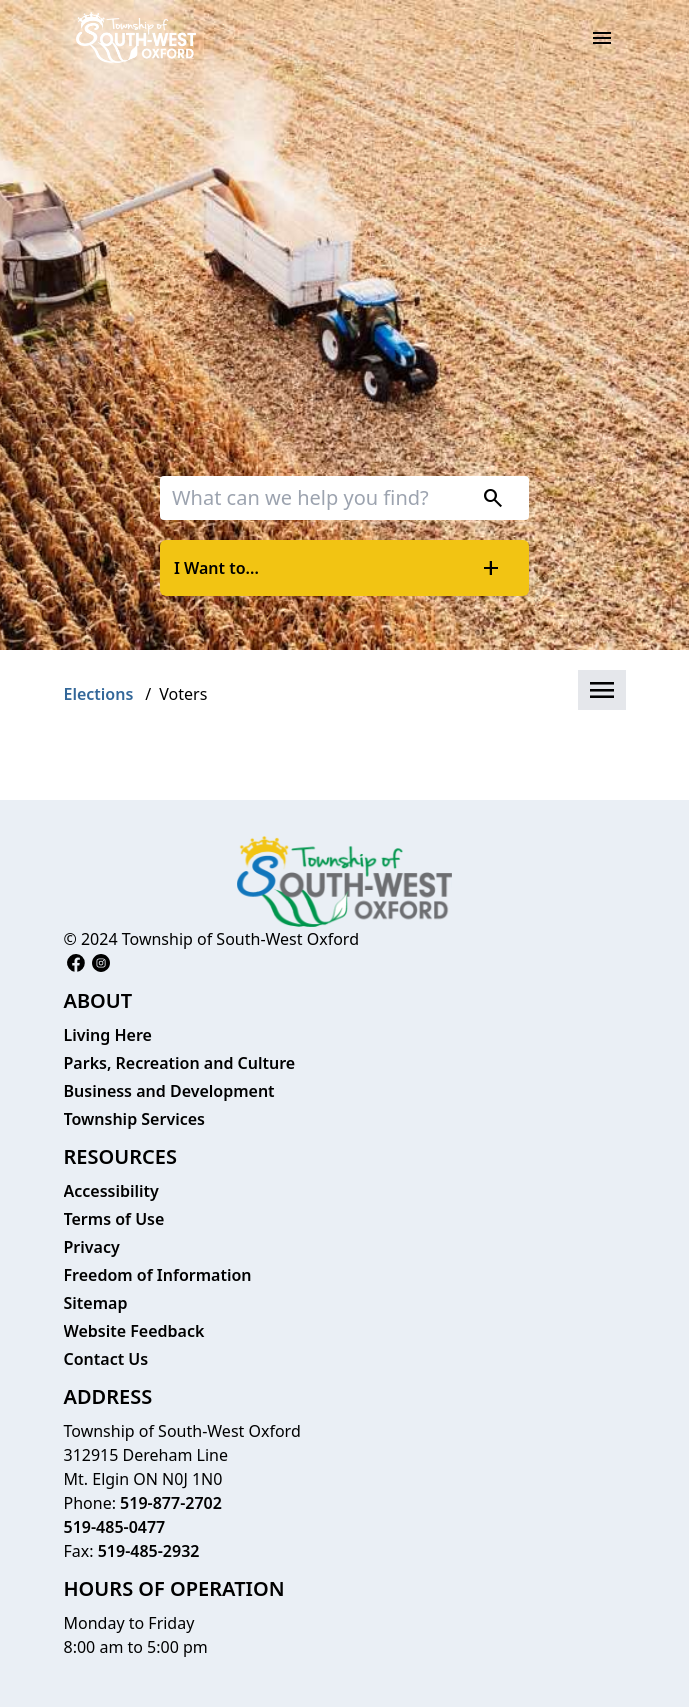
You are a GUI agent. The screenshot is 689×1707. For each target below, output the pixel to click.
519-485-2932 (149, 1551)
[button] (602, 690)
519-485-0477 (115, 1527)
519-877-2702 (171, 1503)
